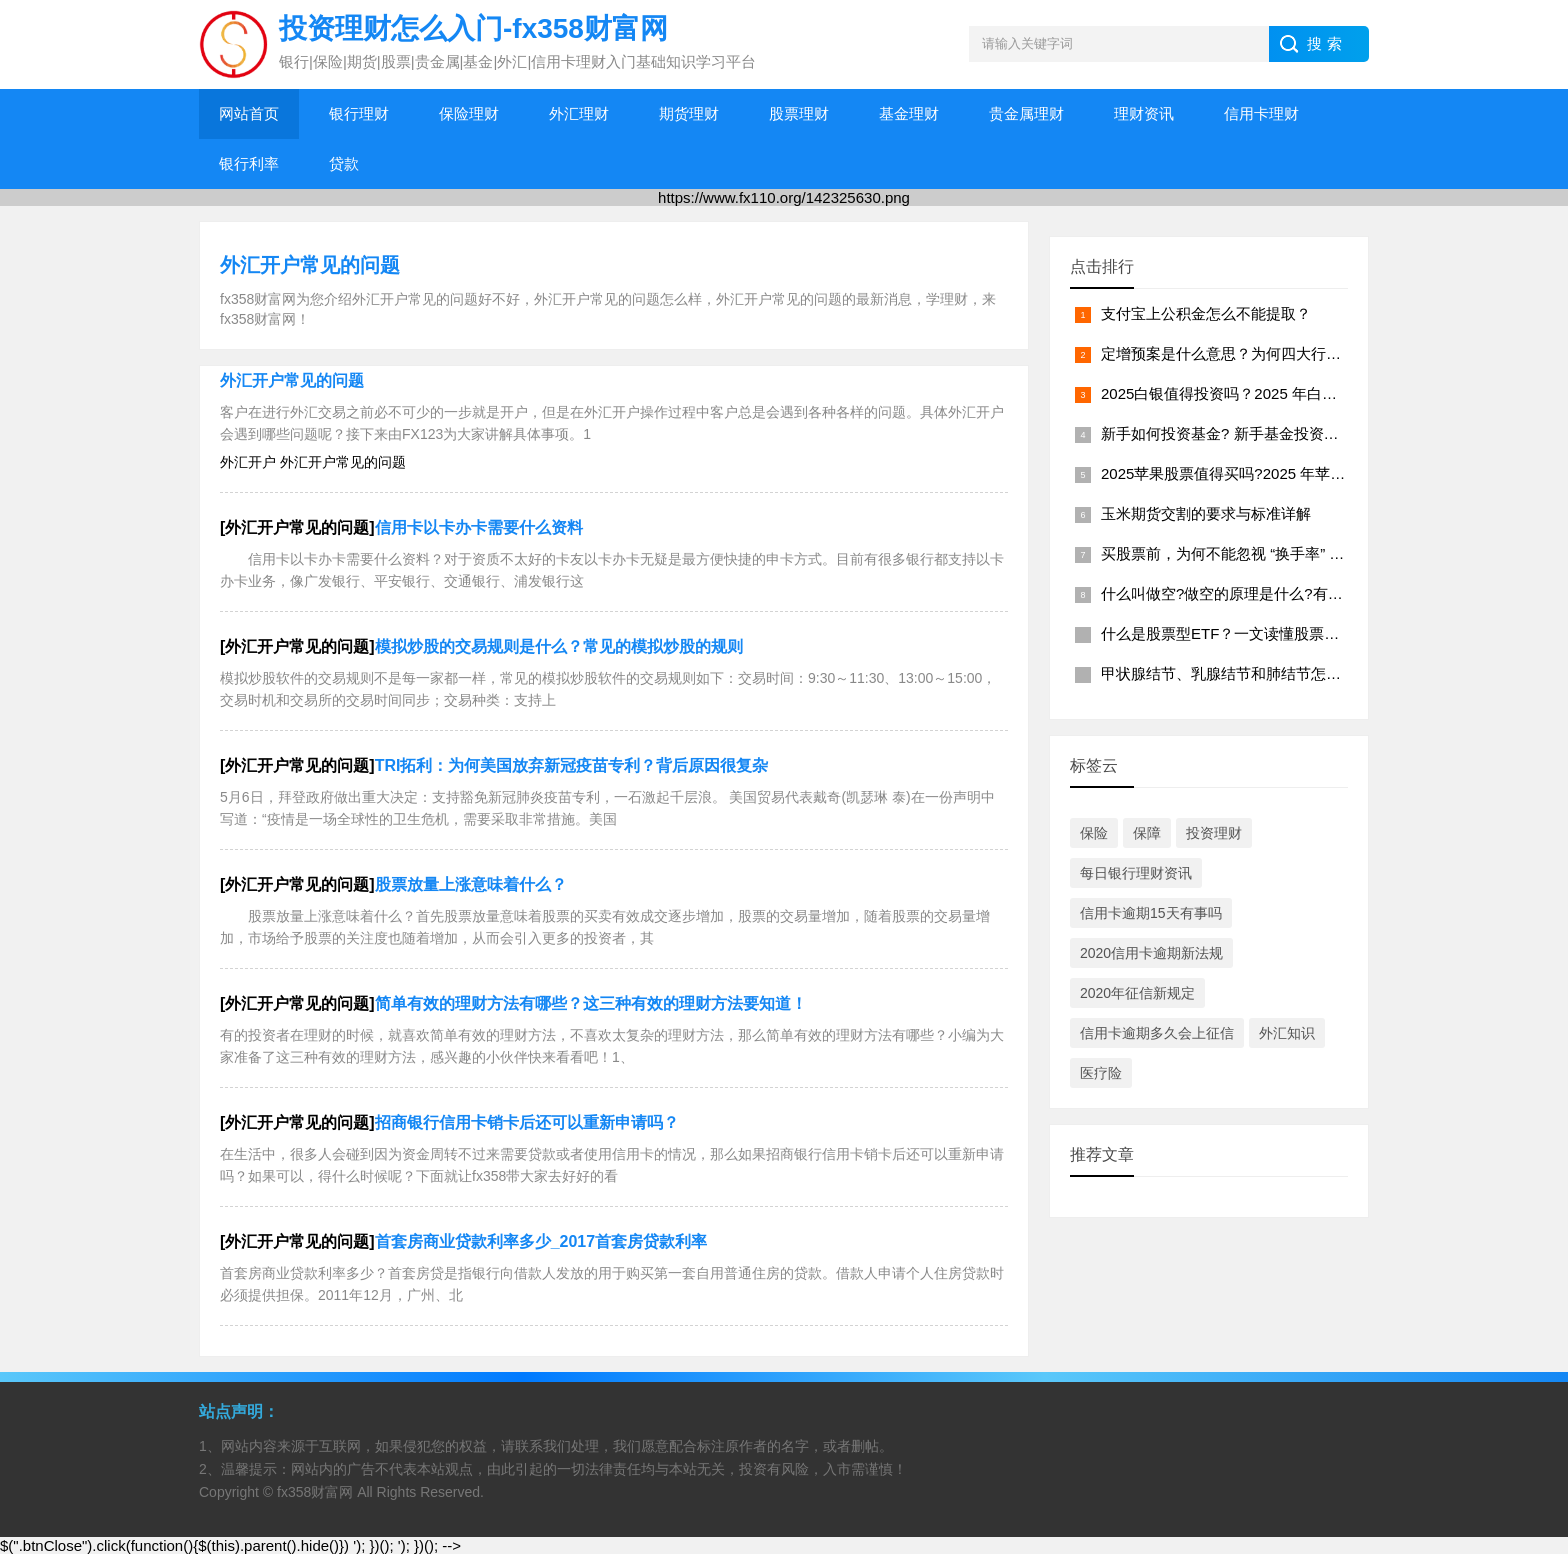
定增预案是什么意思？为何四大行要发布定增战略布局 (1281, 353)
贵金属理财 (1026, 113)
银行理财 (359, 113)
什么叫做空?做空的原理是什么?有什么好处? (1248, 593)
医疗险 (1101, 1073)
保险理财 (469, 113)
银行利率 (249, 163)
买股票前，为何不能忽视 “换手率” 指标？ (1237, 553)
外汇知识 (1287, 1033)
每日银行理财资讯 (1136, 873)
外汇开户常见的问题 (310, 265)
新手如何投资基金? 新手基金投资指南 (1227, 433)
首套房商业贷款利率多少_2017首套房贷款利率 (541, 1241)
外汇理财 (579, 113)
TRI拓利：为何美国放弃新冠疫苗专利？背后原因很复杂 (572, 765)
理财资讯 (1144, 113)
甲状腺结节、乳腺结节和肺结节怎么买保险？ (1251, 673)
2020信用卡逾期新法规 (1151, 953)
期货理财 (689, 113)
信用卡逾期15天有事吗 (1151, 913)
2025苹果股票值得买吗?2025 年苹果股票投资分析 (1268, 473)
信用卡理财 (1261, 113)
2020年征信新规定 (1137, 993)
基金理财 (909, 113)
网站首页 (249, 113)
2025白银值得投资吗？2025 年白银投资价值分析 (1264, 393)
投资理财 (1214, 833)
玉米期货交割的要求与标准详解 (1206, 513)
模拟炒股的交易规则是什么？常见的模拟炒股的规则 (559, 646)
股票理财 (799, 113)
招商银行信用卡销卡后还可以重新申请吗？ (527, 1122)
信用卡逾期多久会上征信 (1157, 1033)
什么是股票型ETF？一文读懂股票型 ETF (1236, 633)
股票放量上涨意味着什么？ (471, 884)
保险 (1094, 833)
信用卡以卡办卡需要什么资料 (479, 527)
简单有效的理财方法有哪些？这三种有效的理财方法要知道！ (591, 1003)
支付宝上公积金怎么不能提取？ (1206, 313)
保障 (1147, 833)
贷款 (344, 163)
